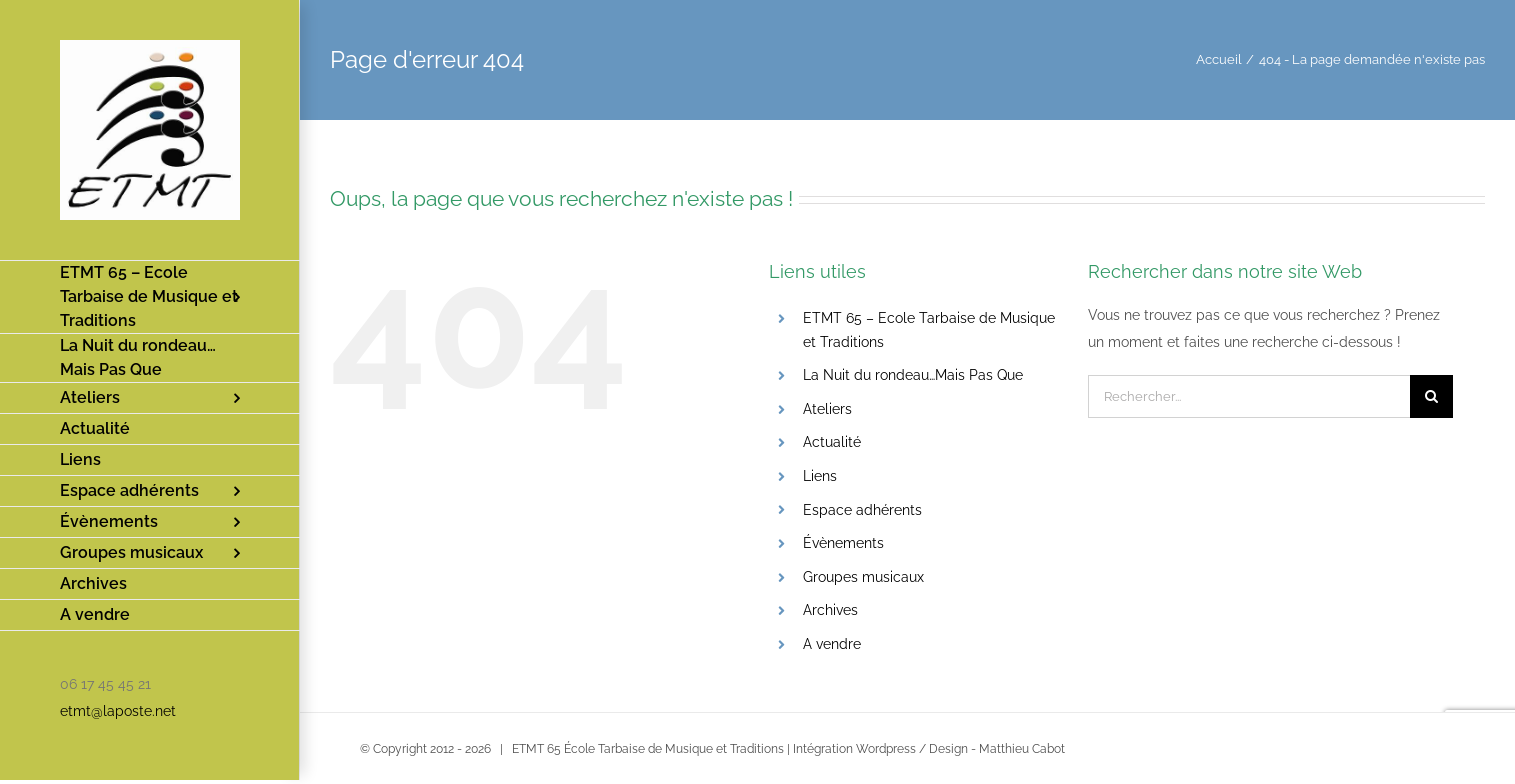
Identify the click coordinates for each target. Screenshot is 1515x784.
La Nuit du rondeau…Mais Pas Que (913, 375)
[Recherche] (1431, 396)
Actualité (832, 442)
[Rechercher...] (1249, 396)
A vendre (832, 644)
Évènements (843, 543)
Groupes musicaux (863, 577)
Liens (820, 476)
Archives (830, 610)
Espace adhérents (862, 510)
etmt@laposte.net (118, 711)
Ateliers (827, 409)
